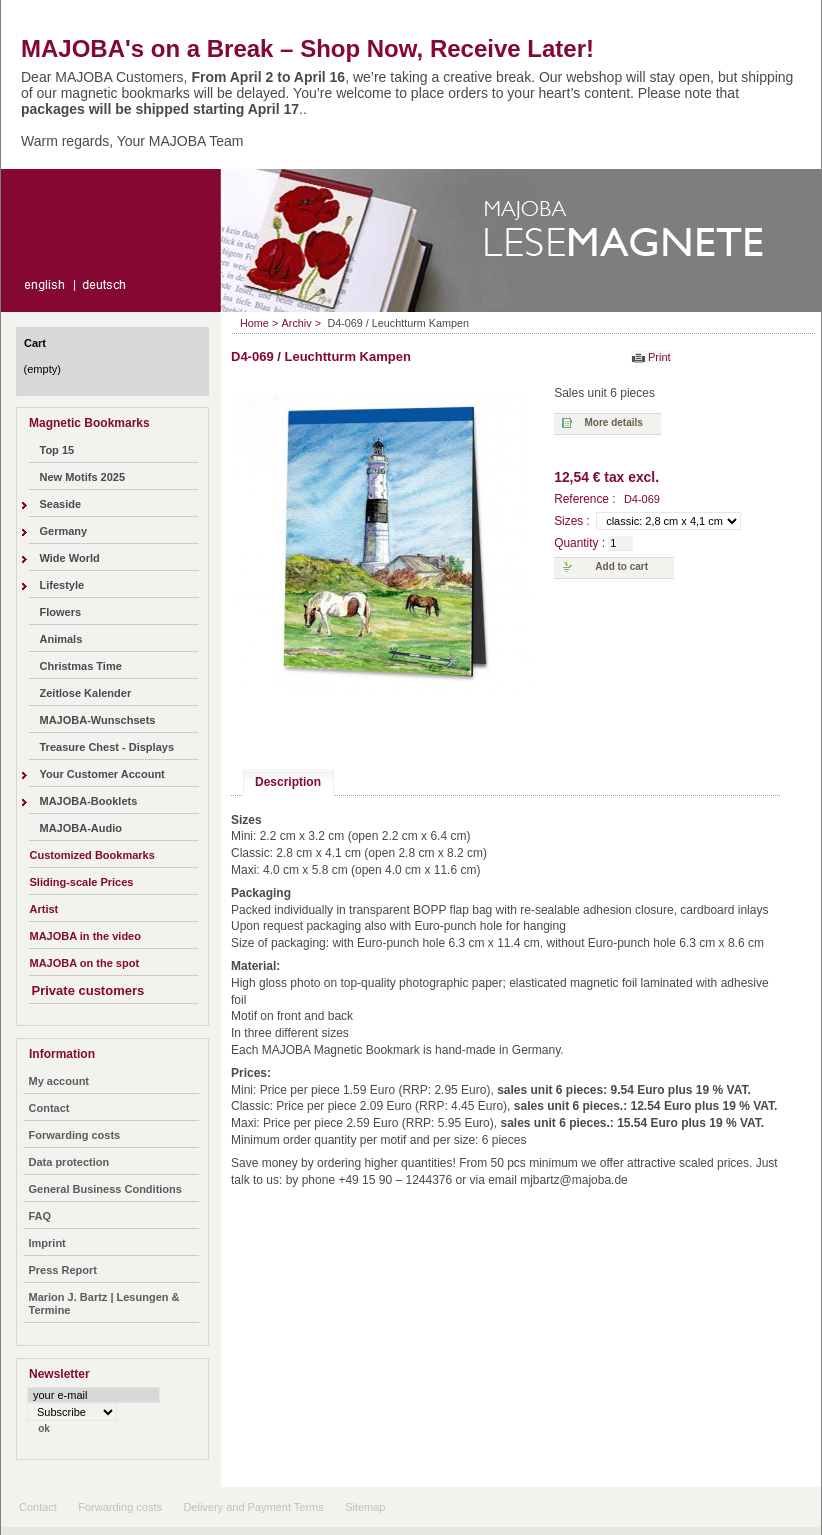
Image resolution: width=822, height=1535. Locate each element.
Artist (44, 909)
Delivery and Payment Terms (253, 1507)
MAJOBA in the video (85, 936)
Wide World (70, 558)
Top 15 (57, 450)
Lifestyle (62, 585)
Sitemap (365, 1507)
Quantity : (579, 543)
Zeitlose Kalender (86, 693)
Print (659, 357)
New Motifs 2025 (83, 477)
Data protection (69, 1162)
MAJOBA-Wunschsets (98, 720)
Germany (64, 531)
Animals (61, 639)
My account (59, 1081)
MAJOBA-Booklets (89, 801)
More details (614, 422)
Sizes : (572, 521)
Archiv (297, 323)
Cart (35, 343)
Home (254, 323)
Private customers (88, 990)
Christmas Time (81, 666)
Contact (49, 1108)
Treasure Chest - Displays (107, 747)
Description (288, 782)
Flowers (61, 612)
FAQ (40, 1216)
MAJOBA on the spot (85, 963)
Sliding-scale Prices (82, 882)
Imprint (47, 1243)
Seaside (61, 504)
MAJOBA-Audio (81, 828)
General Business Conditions (105, 1189)
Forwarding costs (75, 1135)
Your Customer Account (102, 774)
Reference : (586, 499)
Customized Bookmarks (92, 855)
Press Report (63, 1270)
